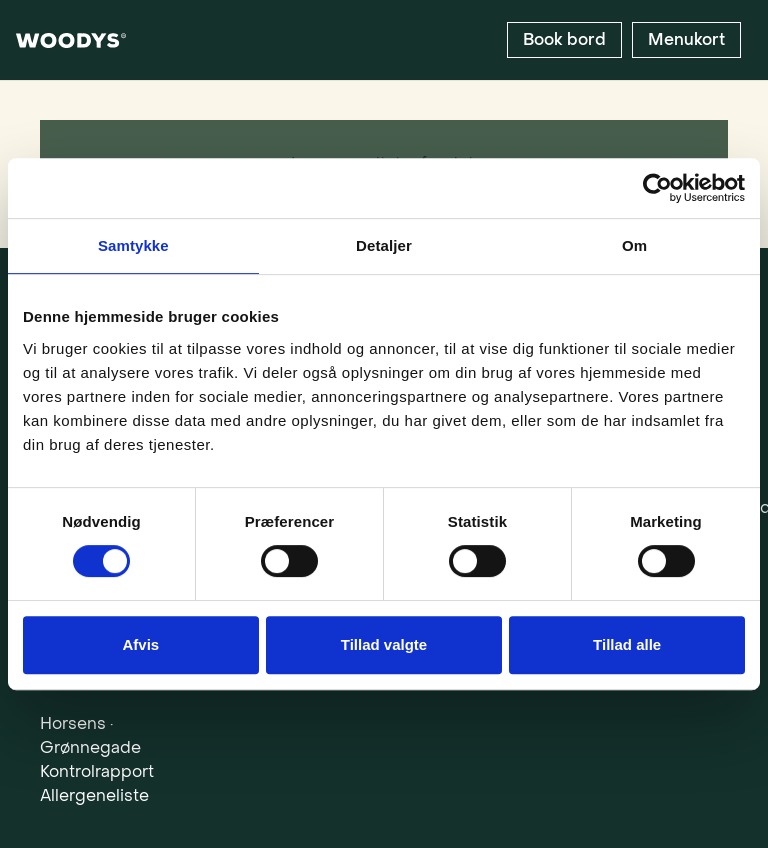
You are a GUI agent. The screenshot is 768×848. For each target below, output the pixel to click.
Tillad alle (627, 644)
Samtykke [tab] (133, 245)
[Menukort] (686, 39)
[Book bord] (564, 39)
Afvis (140, 644)
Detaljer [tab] (384, 245)
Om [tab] (634, 245)
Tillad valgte (384, 644)
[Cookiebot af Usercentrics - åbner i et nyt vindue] (657, 188)
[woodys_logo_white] (71, 40)
